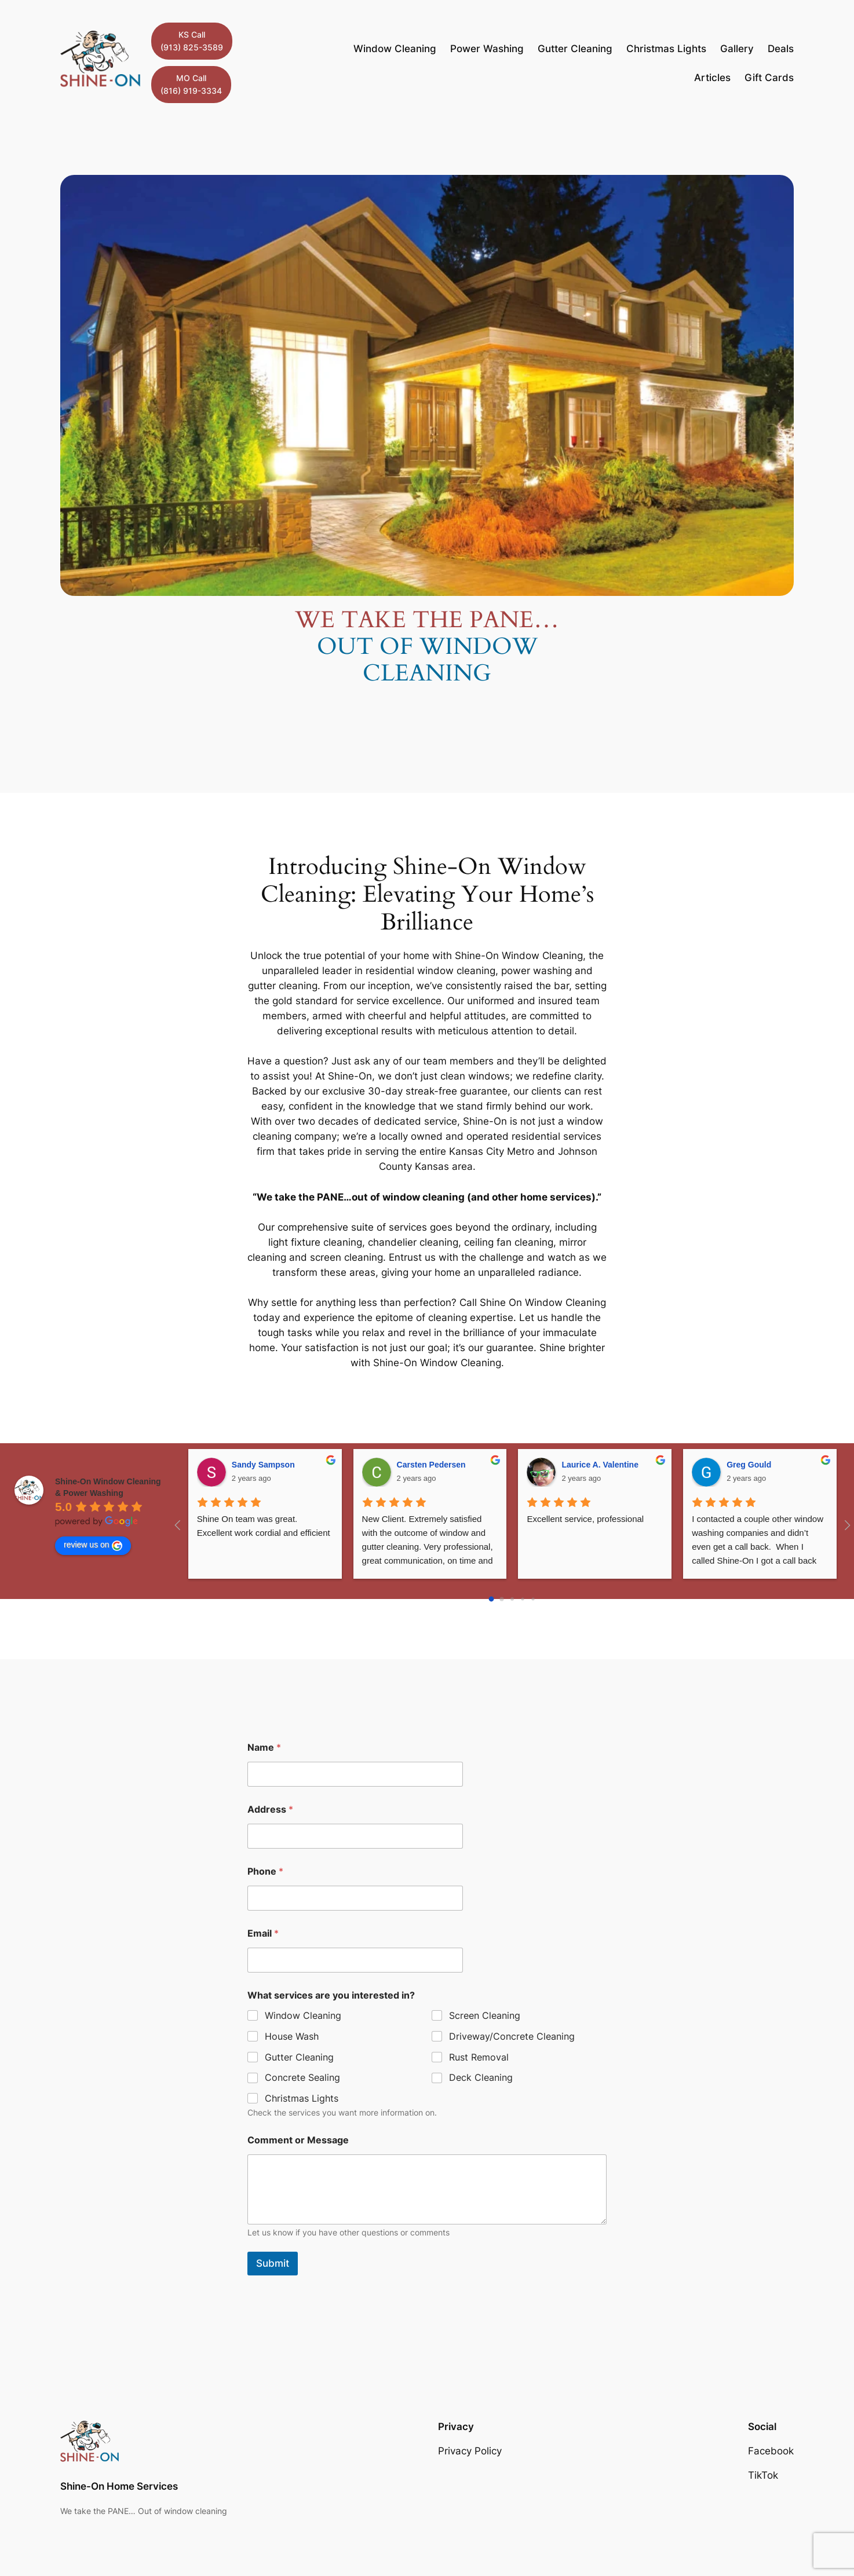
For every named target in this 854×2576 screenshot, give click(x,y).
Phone (265, 1871)
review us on (93, 1545)
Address (270, 1809)
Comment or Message (298, 2140)
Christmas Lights (301, 2098)
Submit (272, 2263)
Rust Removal (479, 2057)
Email (263, 1933)
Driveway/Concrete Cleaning (512, 2036)
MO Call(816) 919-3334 (191, 84)
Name (264, 1747)
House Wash (292, 2036)
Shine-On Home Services (119, 2486)
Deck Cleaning (481, 2078)
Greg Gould (749, 1464)
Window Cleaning (303, 2015)
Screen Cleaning (484, 2015)
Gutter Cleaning (299, 2057)
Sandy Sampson (263, 1464)
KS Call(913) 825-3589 (191, 41)
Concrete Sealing (302, 2078)
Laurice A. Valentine (599, 1464)
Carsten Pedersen (431, 1464)
